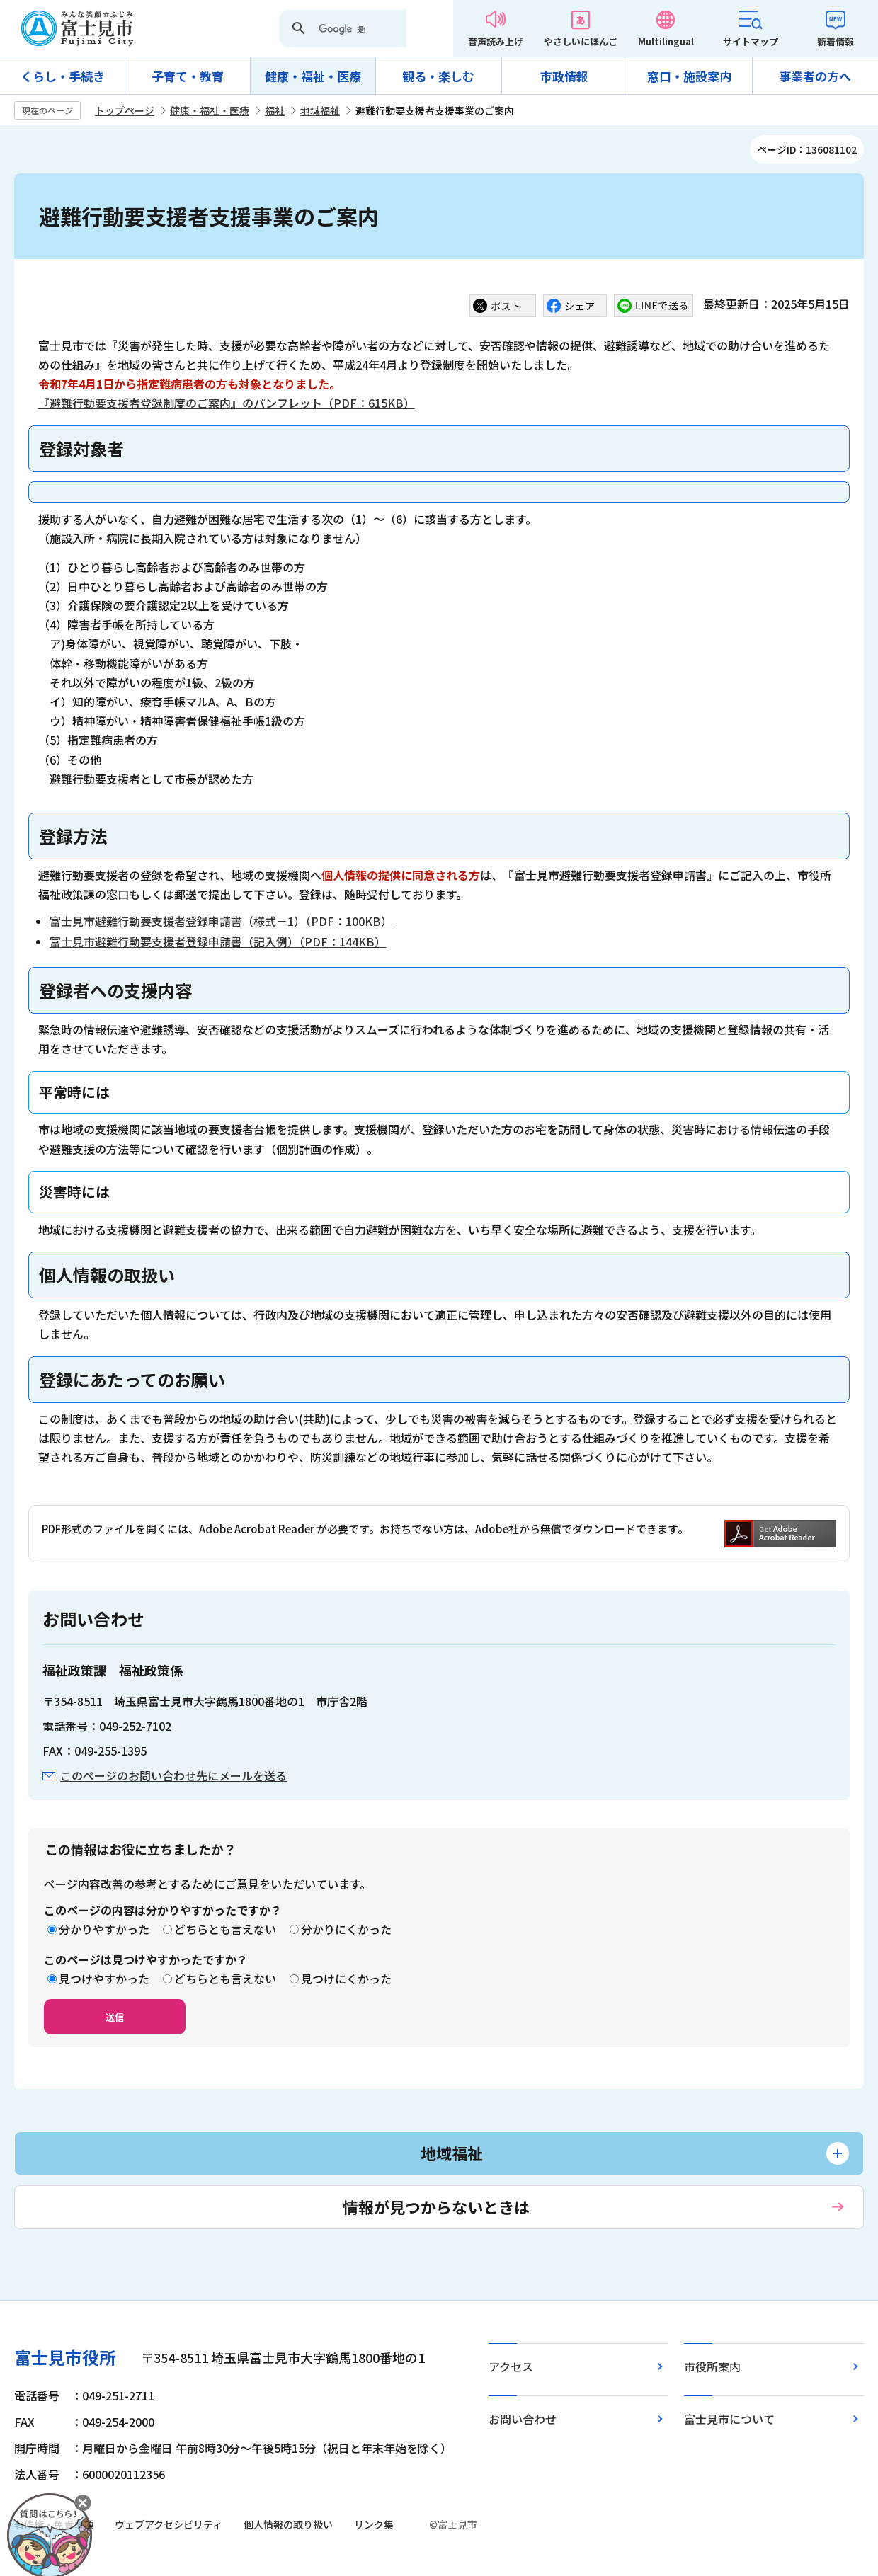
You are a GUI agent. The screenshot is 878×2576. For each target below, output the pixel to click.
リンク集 (374, 2524)
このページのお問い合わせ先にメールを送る (173, 1775)
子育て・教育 (188, 76)
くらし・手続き (63, 76)
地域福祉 (320, 110)
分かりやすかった (104, 1928)
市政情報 (564, 76)
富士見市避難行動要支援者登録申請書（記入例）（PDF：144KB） (218, 941)
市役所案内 (712, 2366)
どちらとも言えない (225, 1928)
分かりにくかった (346, 1928)
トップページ (124, 110)
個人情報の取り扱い (288, 2524)
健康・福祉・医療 (313, 76)
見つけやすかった (104, 1978)
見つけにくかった (346, 1978)
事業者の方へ (815, 76)
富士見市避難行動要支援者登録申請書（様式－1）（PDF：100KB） (221, 920)
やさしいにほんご (580, 41)
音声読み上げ (495, 41)
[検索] (342, 29)
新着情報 (835, 41)
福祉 (275, 110)
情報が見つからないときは (436, 2206)
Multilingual (666, 41)
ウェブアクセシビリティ (168, 2524)
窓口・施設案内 (689, 76)
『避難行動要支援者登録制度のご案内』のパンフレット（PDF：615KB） (226, 402)
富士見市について (729, 2418)
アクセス (511, 2366)
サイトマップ (750, 41)
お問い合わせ (523, 2418)
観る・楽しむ (438, 76)
